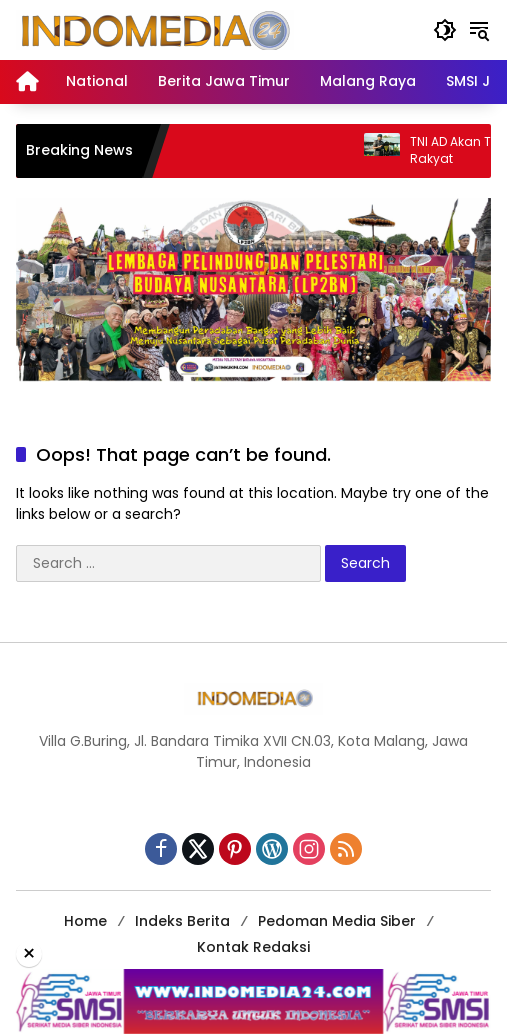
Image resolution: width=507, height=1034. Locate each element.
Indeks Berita (182, 921)
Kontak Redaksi (253, 947)
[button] (445, 30)
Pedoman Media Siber (337, 921)
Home (85, 921)
